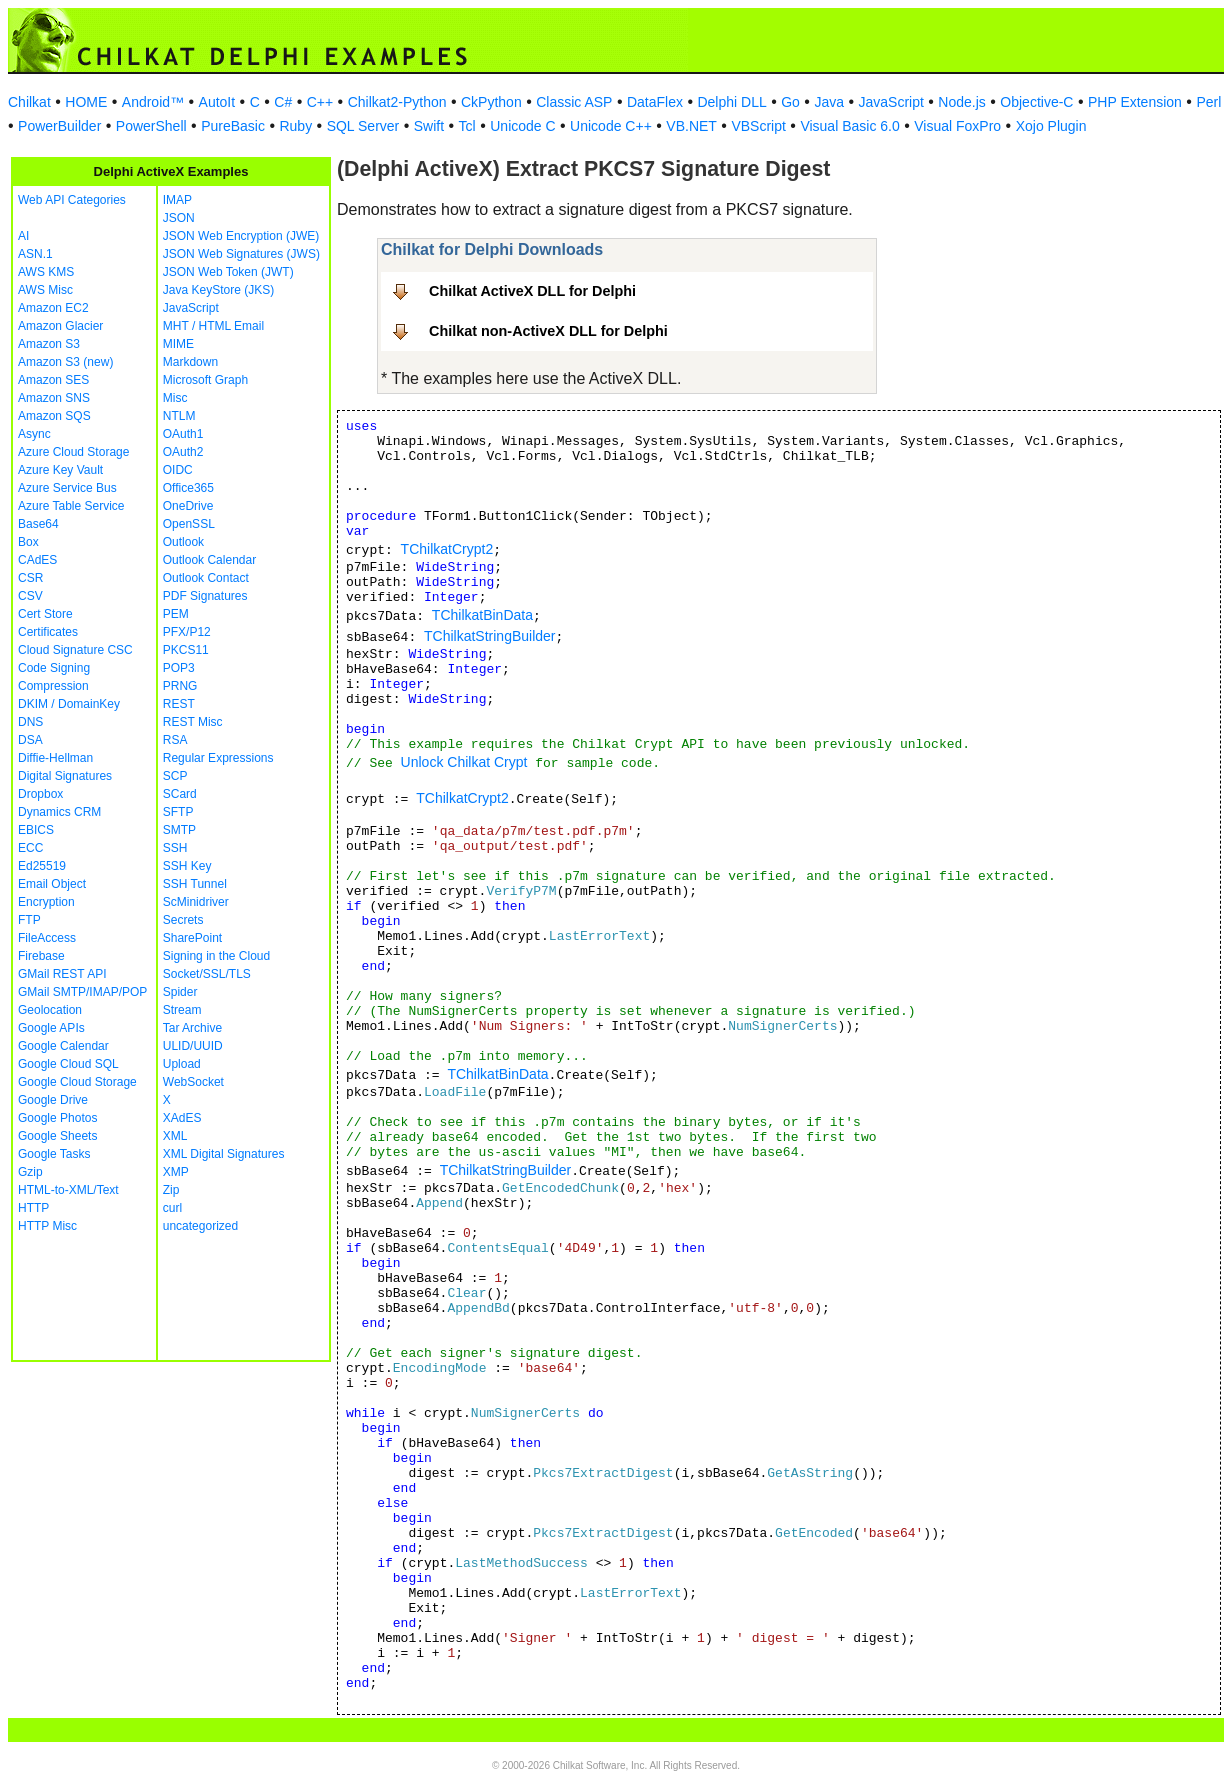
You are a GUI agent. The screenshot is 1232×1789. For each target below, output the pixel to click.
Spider (180, 992)
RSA (175, 740)
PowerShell (151, 126)
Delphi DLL (731, 102)
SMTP (179, 830)
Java (829, 102)
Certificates (48, 632)
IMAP (177, 200)
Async (34, 434)
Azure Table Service (71, 506)
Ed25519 (42, 866)
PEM (176, 614)
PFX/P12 (187, 632)
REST (179, 704)
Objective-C (1036, 102)
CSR (30, 578)
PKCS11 (186, 650)
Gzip (30, 1172)
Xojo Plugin (1051, 126)
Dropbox (40, 794)
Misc (175, 398)
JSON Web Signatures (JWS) (241, 254)
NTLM (179, 416)
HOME (86, 102)
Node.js (961, 102)
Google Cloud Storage (77, 1082)
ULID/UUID (193, 1046)
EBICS (36, 830)
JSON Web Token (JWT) (228, 272)
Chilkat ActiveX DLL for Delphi (532, 291)
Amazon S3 (49, 344)
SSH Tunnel (195, 884)
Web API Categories (72, 200)
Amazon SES (53, 380)
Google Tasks (54, 1154)
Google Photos (57, 1118)
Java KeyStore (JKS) (218, 290)
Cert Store (45, 614)
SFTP (178, 812)
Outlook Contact (206, 578)
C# (283, 102)
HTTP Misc (47, 1226)
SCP (175, 776)
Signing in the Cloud (216, 956)
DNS (30, 722)
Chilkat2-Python (397, 102)
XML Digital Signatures (224, 1154)
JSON (179, 218)
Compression (53, 686)
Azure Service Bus (67, 488)
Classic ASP (574, 102)
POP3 (179, 668)
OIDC (178, 470)
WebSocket (193, 1082)
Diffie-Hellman (55, 758)
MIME (178, 344)
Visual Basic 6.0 (849, 126)
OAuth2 (183, 452)
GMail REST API (62, 974)
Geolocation (50, 1010)
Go (790, 102)
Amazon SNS (54, 398)
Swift (429, 126)
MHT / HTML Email (213, 326)
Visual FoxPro (957, 126)
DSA (30, 740)
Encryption (46, 902)
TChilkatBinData (482, 615)
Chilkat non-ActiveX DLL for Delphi (548, 331)
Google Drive (53, 1100)
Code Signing (54, 668)
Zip (171, 1190)
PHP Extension (1135, 102)
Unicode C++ (611, 126)
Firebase (41, 956)
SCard (180, 794)
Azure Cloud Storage (73, 452)
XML (175, 1136)
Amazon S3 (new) (65, 362)
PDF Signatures (205, 596)
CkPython (491, 102)
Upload (182, 1064)
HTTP (33, 1208)
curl (172, 1208)
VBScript (758, 126)
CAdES (37, 560)
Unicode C (522, 126)
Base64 (38, 524)
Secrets (183, 920)
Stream (182, 1010)
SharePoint (192, 938)
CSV (30, 596)
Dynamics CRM (59, 812)
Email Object (52, 884)
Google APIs (51, 1028)
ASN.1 (35, 254)
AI (23, 236)
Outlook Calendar (209, 560)
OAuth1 (183, 434)
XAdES (182, 1118)
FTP (29, 920)
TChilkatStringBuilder (490, 636)
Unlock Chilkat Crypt (464, 762)
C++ (320, 102)
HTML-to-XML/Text (68, 1190)
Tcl (467, 126)
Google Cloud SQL (68, 1064)
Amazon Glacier (60, 326)
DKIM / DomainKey (69, 704)
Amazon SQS (54, 416)
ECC (30, 848)
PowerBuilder (59, 126)
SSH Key (187, 866)
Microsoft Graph (205, 380)
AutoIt (217, 102)
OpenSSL (189, 524)
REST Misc (193, 722)
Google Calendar (63, 1046)
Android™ (153, 102)
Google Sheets (57, 1136)
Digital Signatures (65, 776)
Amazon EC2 (53, 308)
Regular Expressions (218, 758)
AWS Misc (45, 290)
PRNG (180, 686)
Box (28, 542)
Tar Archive (192, 1028)
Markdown (190, 362)
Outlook (183, 542)
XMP (176, 1172)
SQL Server (363, 126)
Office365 (188, 488)
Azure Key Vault (60, 470)
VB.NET (691, 126)
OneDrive (188, 506)
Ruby (295, 126)
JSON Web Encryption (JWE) (241, 236)
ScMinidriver (196, 902)
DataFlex (655, 102)
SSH (175, 848)
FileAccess (47, 938)
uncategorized (200, 1226)
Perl (1208, 102)
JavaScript (891, 102)
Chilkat (29, 102)
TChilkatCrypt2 (447, 549)
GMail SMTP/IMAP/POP (82, 992)
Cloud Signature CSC (75, 650)
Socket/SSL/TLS (207, 974)
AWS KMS (46, 272)
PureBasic (233, 126)
